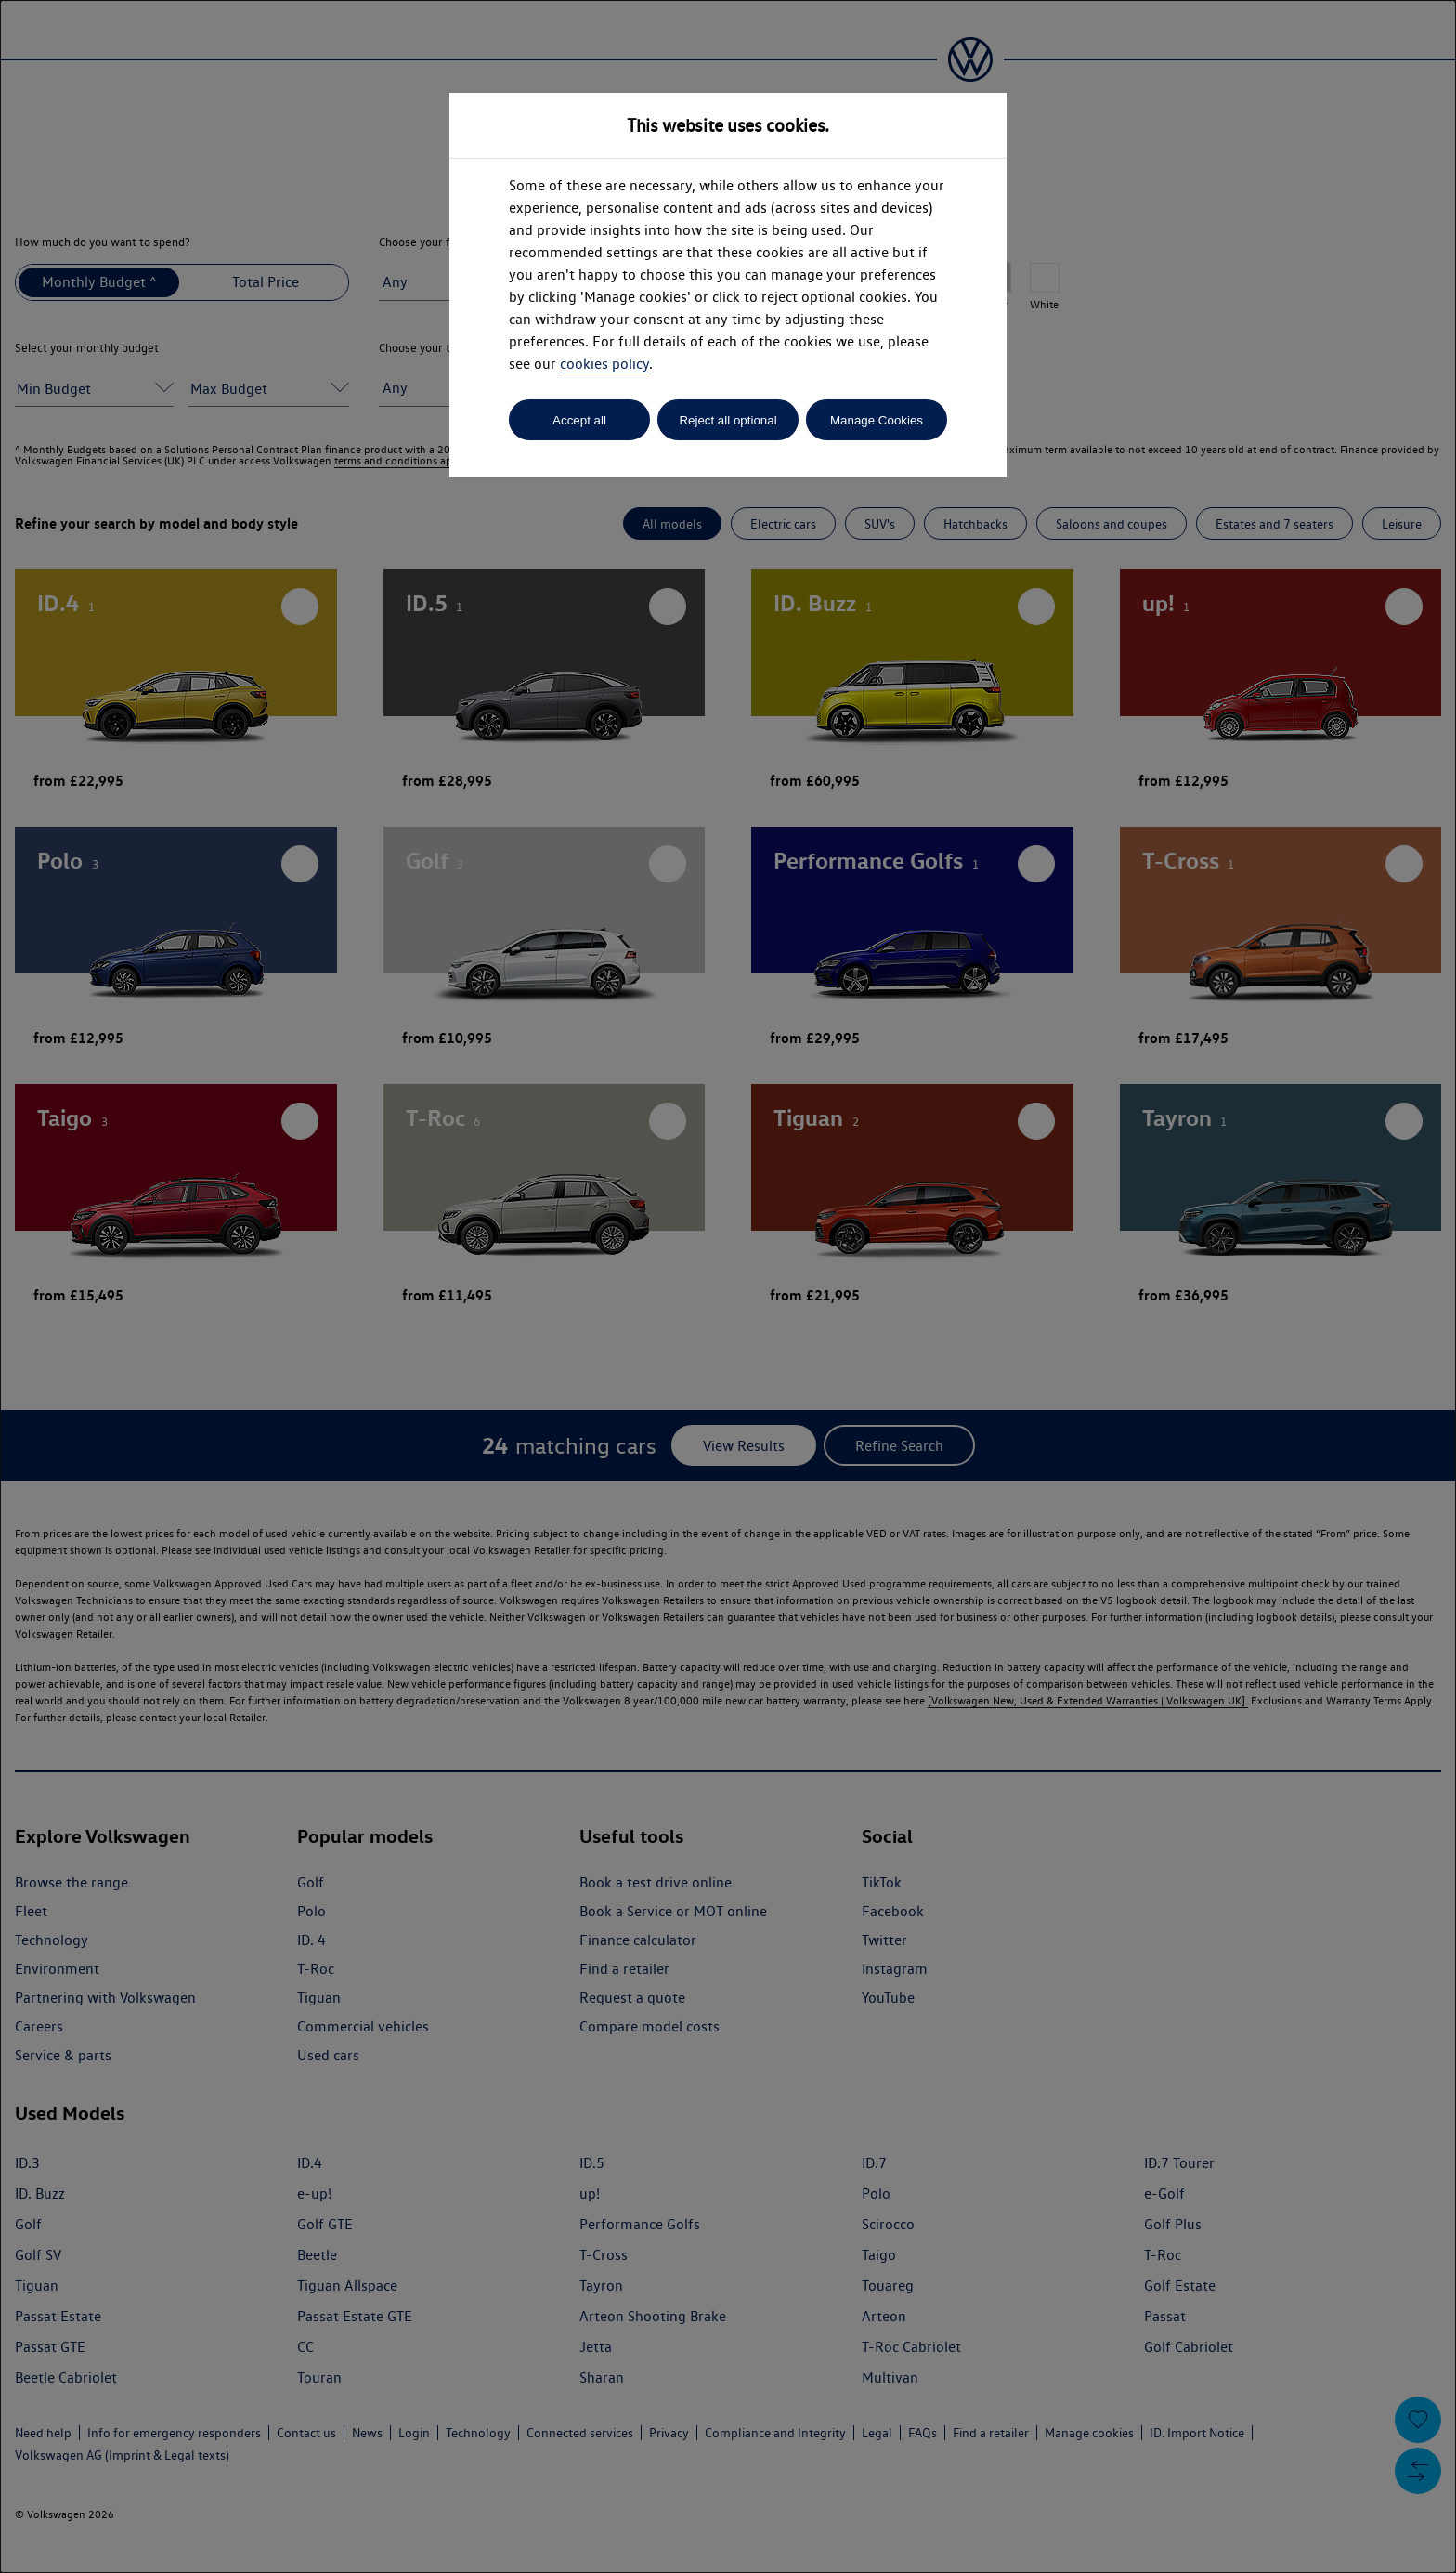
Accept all (579, 420)
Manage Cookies (876, 420)
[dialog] (728, 1286)
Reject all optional (727, 420)
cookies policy (604, 363)
